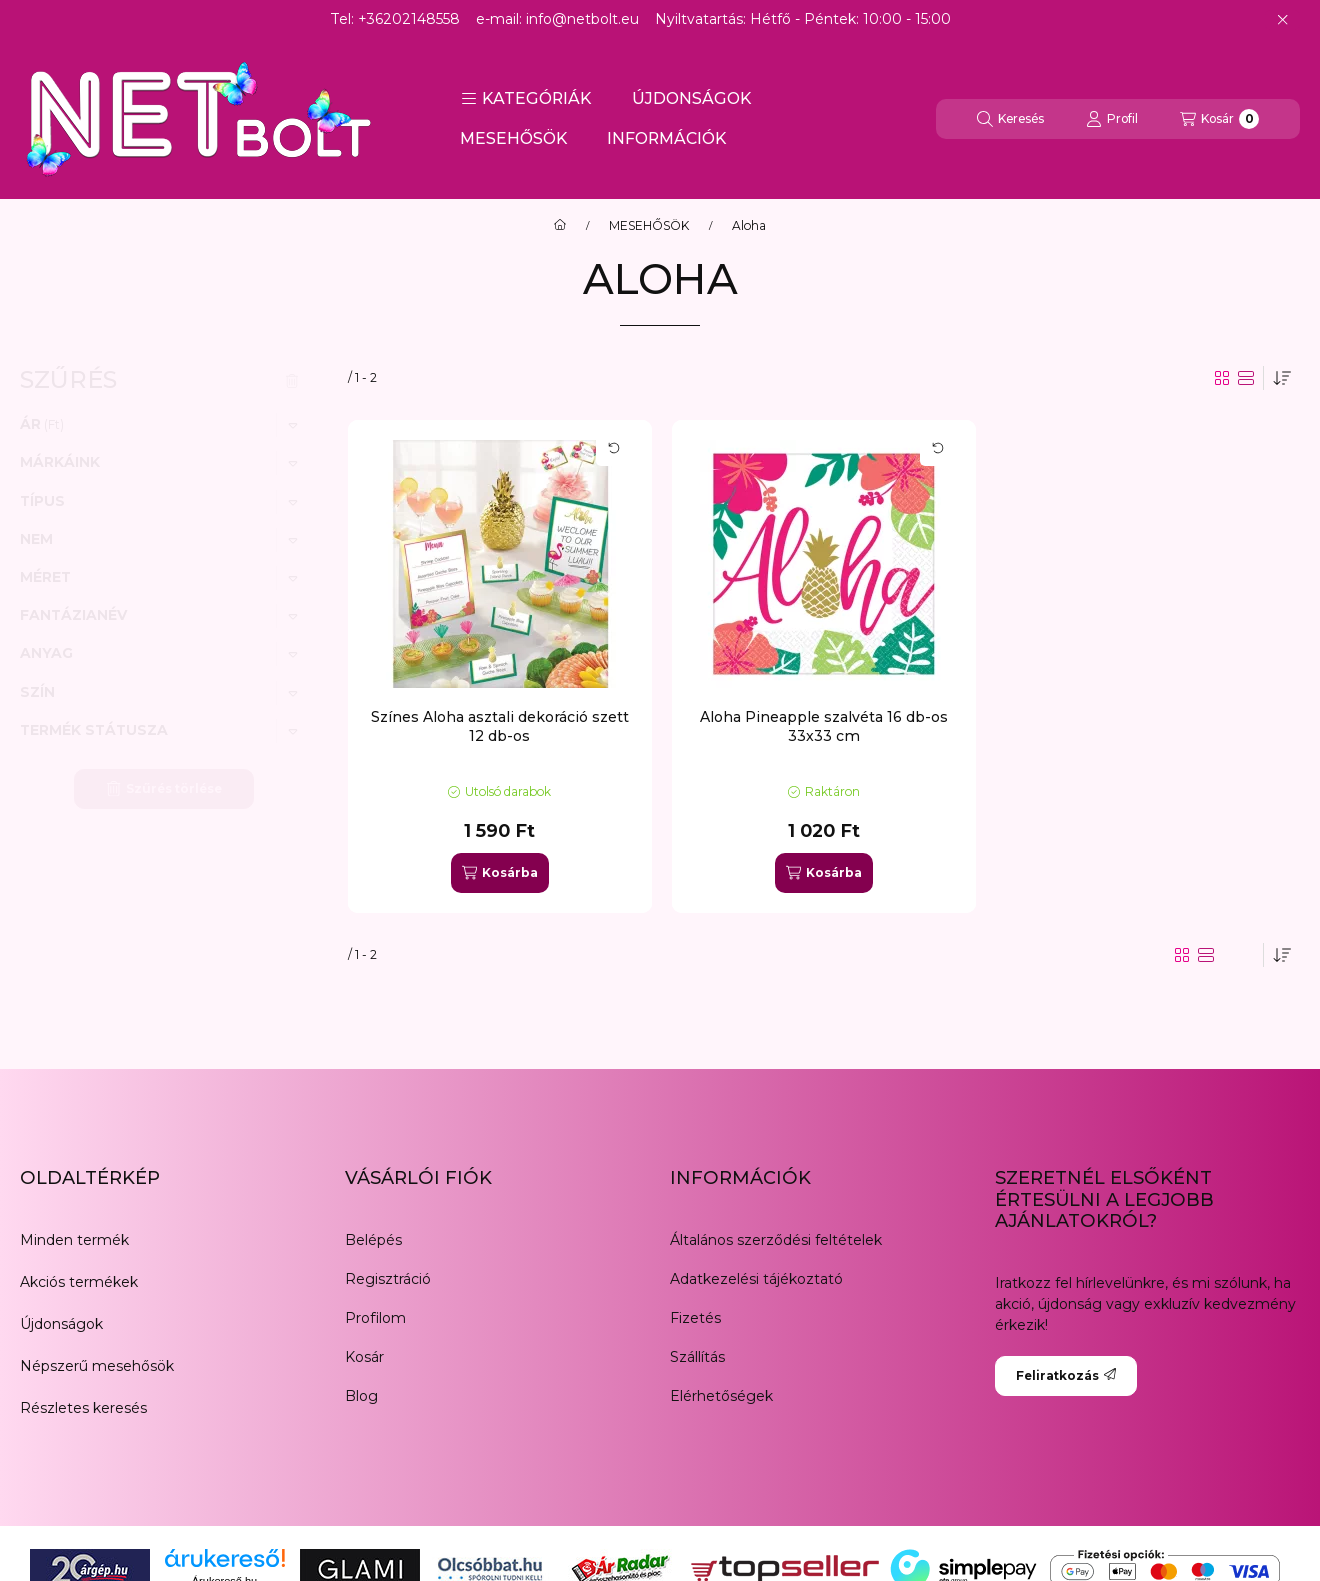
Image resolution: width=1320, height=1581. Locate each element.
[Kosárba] (500, 873)
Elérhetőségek (721, 1396)
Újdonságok (61, 1324)
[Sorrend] (1282, 378)
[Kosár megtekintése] (1219, 119)
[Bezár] (1282, 20)
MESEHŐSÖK (513, 138)
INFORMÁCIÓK (666, 138)
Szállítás (697, 1357)
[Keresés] (1010, 119)
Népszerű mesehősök (97, 1366)
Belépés (373, 1240)
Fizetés (695, 1318)
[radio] (1246, 378)
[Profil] (1112, 119)
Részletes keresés (83, 1408)
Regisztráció (388, 1279)
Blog (361, 1396)
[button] (526, 99)
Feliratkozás (1066, 1375)
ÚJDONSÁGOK (691, 98)
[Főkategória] (560, 226)
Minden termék (74, 1240)
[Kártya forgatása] (614, 448)
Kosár (364, 1357)
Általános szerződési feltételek (776, 1240)
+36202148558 (409, 19)
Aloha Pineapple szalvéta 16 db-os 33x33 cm (824, 726)
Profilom (375, 1318)
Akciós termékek (79, 1282)
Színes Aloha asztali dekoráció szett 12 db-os (500, 726)
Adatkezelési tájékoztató (756, 1279)
